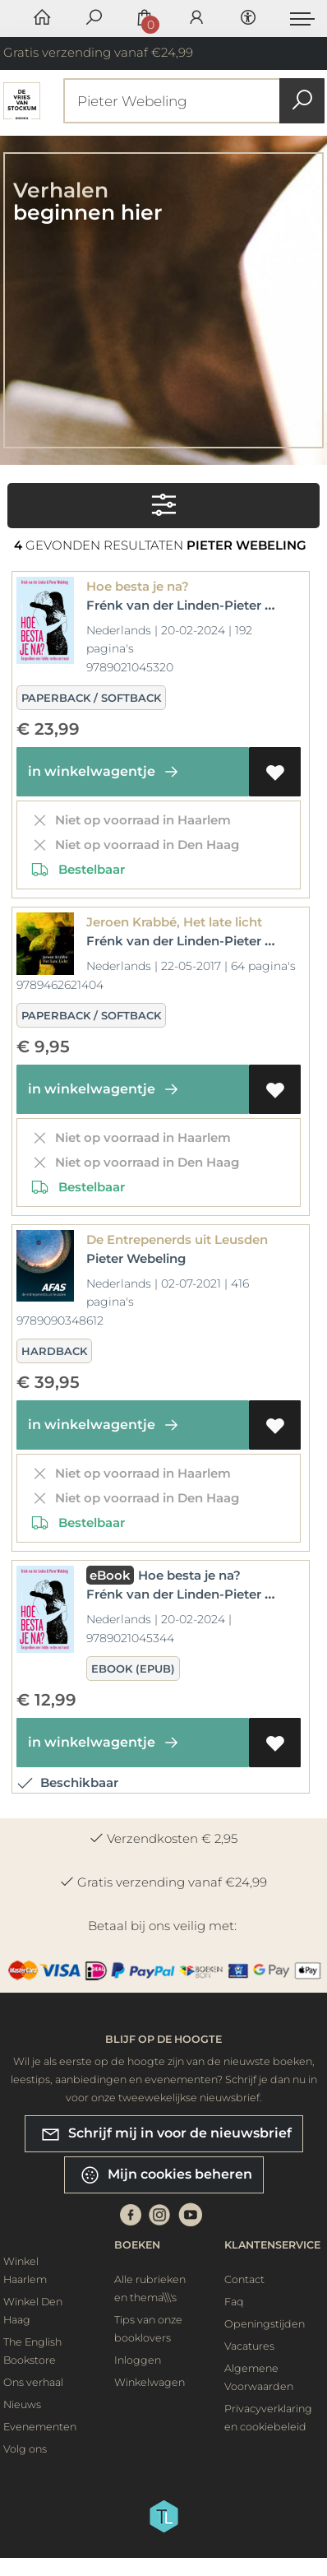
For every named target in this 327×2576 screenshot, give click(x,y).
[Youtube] (190, 2214)
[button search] (302, 100)
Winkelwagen (149, 2382)
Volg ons (25, 2449)
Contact (244, 2279)
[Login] (196, 18)
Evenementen (39, 2427)
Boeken (137, 2245)
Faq (234, 2301)
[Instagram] (159, 2214)
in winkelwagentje (106, 772)
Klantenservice (272, 2245)
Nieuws (22, 2404)
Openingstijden (264, 2324)
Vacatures (249, 2346)
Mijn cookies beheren (166, 2175)
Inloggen (137, 2360)
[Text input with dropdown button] (197, 100)
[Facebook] (130, 2214)
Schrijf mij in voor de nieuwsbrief (166, 2133)
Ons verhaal (33, 2382)
